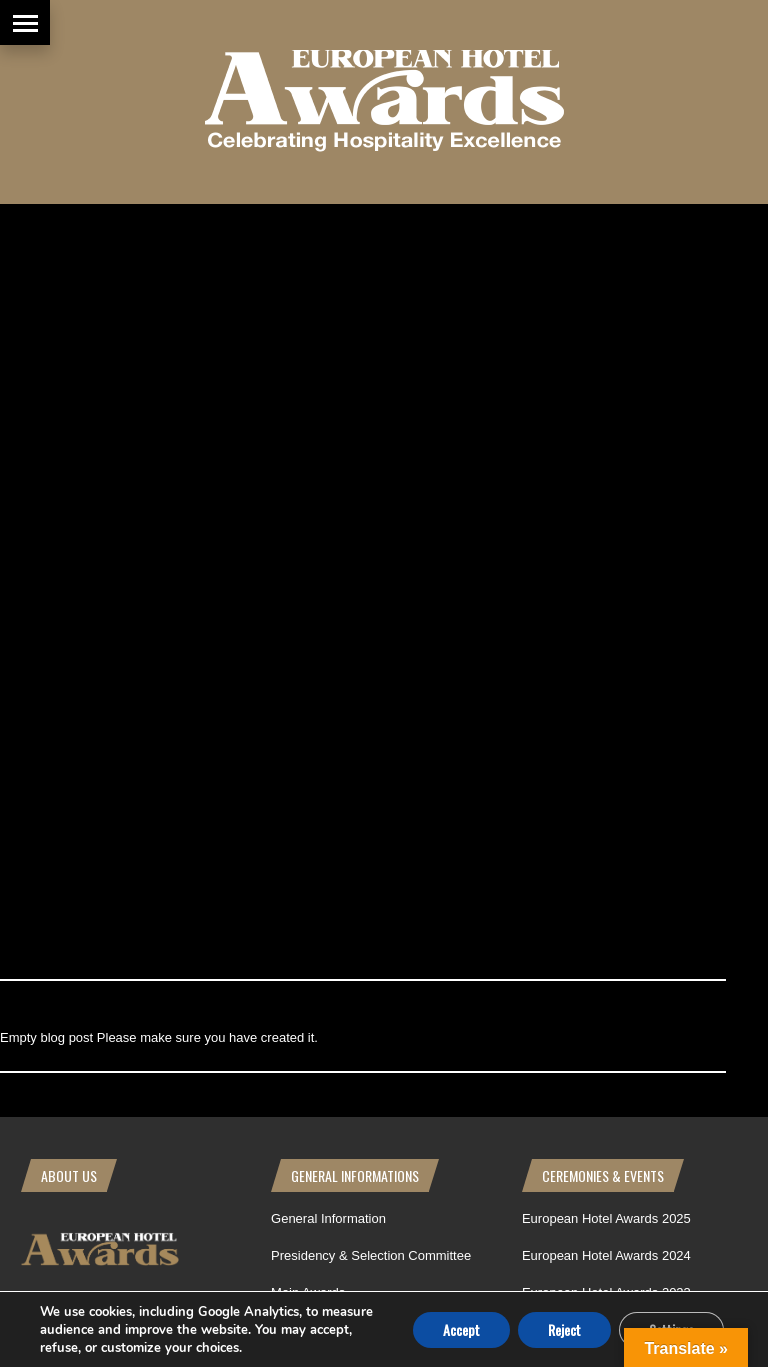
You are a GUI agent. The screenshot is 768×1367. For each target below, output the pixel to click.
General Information (328, 492)
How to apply (308, 676)
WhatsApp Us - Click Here (96, 616)
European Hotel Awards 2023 (606, 566)
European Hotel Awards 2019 (606, 676)
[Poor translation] (133, 1004)
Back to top (706, 815)
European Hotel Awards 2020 (606, 639)
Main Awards (308, 566)
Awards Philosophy (326, 603)
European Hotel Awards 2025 (606, 492)
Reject (564, 1328)
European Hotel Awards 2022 (606, 603)
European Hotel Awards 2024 (606, 529)
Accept (461, 1328)
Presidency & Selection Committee (371, 529)
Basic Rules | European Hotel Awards (379, 639)
